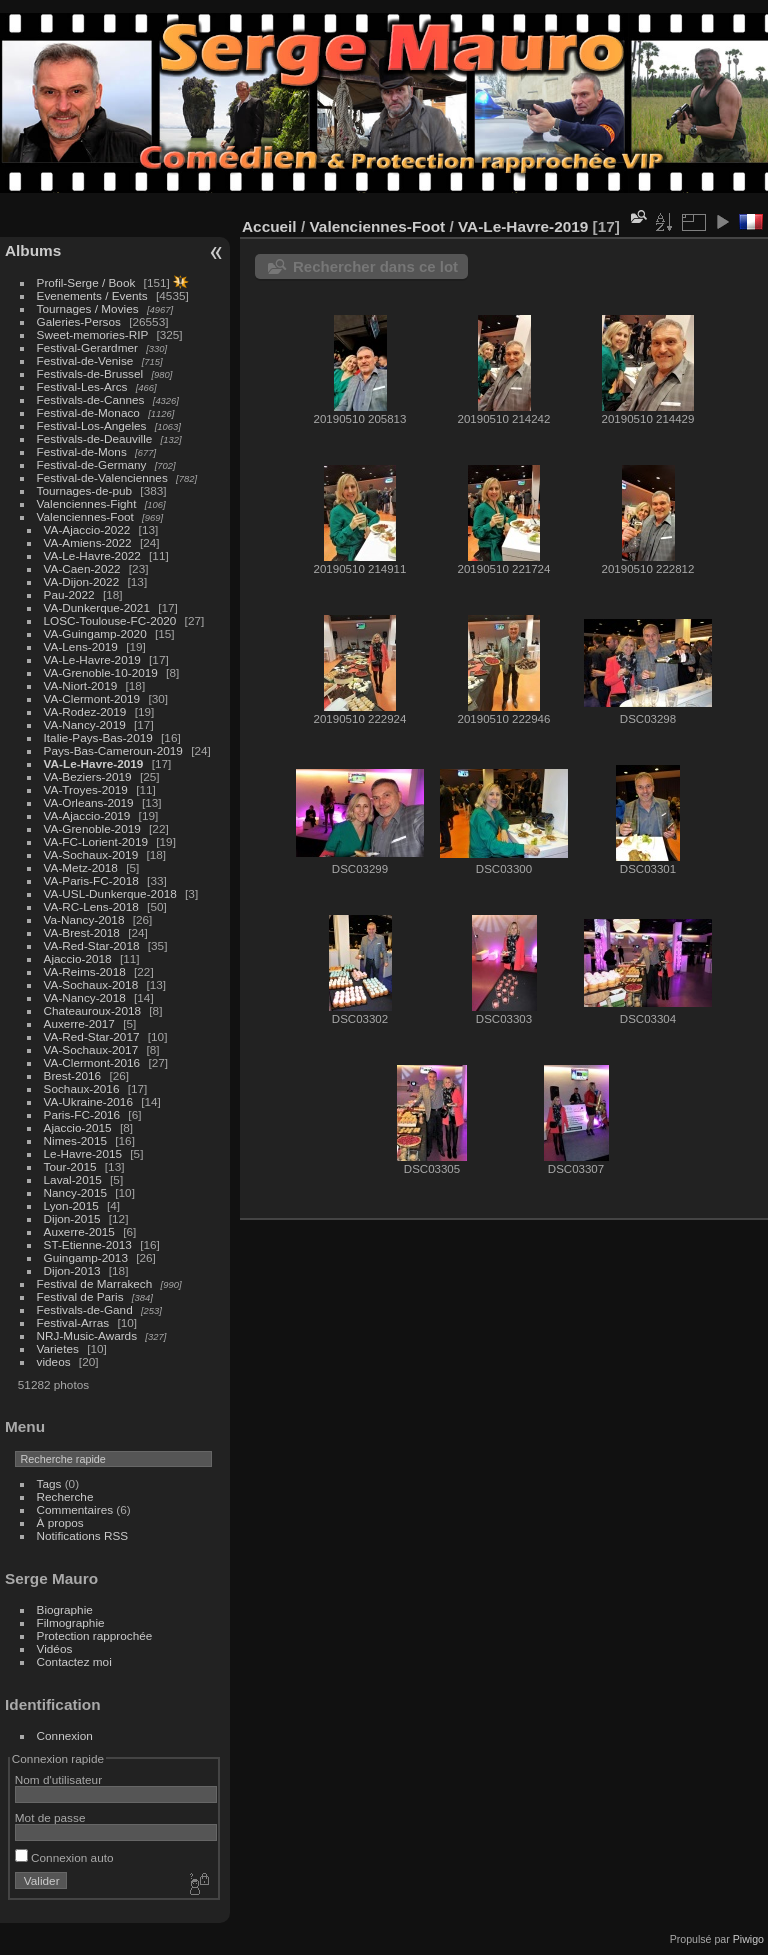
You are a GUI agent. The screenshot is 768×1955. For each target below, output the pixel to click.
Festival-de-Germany (92, 464)
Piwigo (748, 1939)
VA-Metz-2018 (81, 867)
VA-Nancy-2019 (85, 724)
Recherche (65, 1496)
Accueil (269, 226)
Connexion (65, 1735)
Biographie (65, 1609)
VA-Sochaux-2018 (91, 984)
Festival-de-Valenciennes (102, 477)
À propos (60, 1522)
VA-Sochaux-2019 (91, 854)
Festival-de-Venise (85, 360)
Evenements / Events (92, 295)
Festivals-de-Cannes (91, 399)
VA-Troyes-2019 (86, 789)
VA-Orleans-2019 (89, 802)
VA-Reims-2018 (85, 971)
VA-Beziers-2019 (88, 776)
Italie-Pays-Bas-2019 (98, 737)
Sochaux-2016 (82, 1088)
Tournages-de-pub (85, 490)
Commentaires (75, 1509)
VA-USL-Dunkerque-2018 (110, 893)
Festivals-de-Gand (85, 1309)
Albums (33, 250)
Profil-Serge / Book (86, 282)
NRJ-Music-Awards (87, 1335)
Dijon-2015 (72, 1218)
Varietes (58, 1348)
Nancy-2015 (75, 1192)
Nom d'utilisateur (58, 1779)
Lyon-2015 (71, 1205)
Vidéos (55, 1648)
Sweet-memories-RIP (93, 334)
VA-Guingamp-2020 (95, 633)
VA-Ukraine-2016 (88, 1101)
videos (54, 1361)
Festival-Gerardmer (87, 347)
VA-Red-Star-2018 (92, 945)
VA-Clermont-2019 (92, 698)
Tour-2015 (70, 1166)
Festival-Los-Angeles (92, 425)
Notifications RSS (83, 1535)
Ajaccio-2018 (78, 958)
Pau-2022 (69, 594)
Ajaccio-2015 (78, 1127)
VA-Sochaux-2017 (91, 1049)
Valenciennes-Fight (87, 503)
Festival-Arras (73, 1322)
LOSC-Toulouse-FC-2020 (110, 620)
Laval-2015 (73, 1179)
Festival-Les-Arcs (82, 386)
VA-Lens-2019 (81, 646)
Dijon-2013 (72, 1270)
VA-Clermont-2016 (92, 1062)
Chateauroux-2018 (92, 1010)
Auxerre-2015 (79, 1231)
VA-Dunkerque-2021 (97, 607)
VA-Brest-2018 (82, 932)
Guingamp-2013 (86, 1257)
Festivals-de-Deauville (95, 438)
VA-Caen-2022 (82, 568)
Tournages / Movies (88, 308)
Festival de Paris (80, 1296)
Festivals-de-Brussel (90, 373)
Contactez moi (74, 1661)
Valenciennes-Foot (85, 516)
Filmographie (71, 1622)
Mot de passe (50, 1817)
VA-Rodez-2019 (85, 711)
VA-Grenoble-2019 (92, 828)
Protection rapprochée (95, 1635)
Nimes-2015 (75, 1140)
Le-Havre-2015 (83, 1153)
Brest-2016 (73, 1075)
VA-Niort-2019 (81, 685)
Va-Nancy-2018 (84, 919)
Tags (49, 1483)
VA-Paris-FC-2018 (91, 880)
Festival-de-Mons (82, 451)
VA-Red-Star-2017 (92, 1036)
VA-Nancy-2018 (85, 997)
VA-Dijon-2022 (82, 581)
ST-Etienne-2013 (88, 1244)
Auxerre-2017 (79, 1023)
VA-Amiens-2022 (88, 542)
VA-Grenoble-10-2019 (101, 672)
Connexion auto (64, 1857)
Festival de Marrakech (95, 1283)
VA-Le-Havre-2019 (92, 659)
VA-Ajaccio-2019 (87, 815)
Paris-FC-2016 (82, 1114)
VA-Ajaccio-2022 (87, 529)
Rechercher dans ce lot (375, 266)
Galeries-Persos (79, 321)
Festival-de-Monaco (88, 412)
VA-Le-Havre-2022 (92, 555)
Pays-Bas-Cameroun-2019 (113, 750)
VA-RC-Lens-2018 (91, 906)
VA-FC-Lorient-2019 (96, 841)
